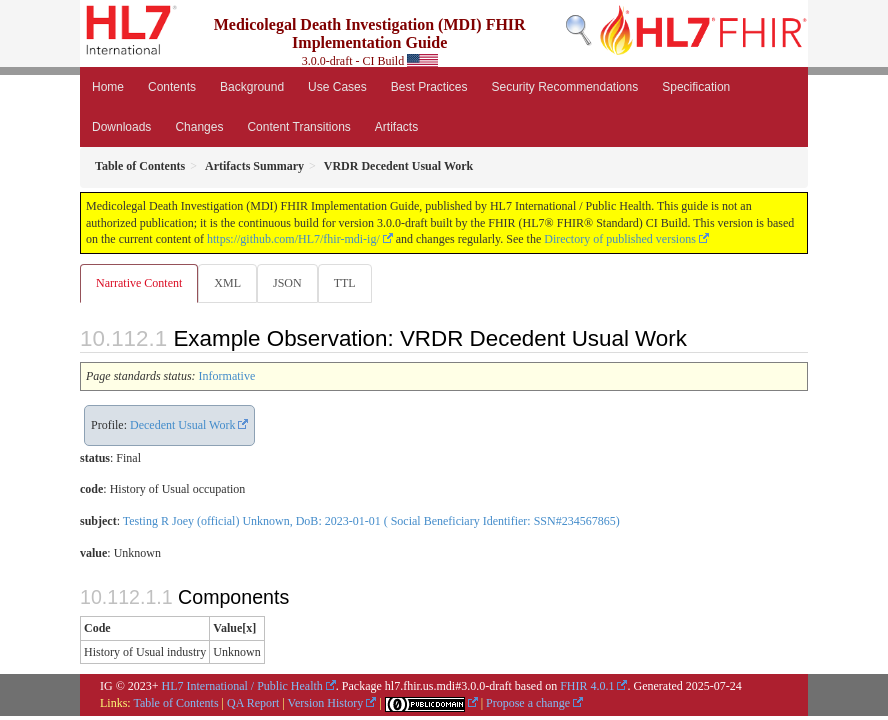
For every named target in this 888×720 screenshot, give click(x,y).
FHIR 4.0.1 (587, 686)
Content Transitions (298, 127)
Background (252, 87)
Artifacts (396, 127)
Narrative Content (139, 283)
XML (227, 283)
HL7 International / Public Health (242, 686)
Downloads (121, 127)
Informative (227, 376)
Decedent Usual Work (182, 425)
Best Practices (429, 87)
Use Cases (337, 87)
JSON (287, 283)
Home (108, 87)
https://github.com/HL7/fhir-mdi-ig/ (293, 239)
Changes (199, 127)
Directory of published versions (620, 239)
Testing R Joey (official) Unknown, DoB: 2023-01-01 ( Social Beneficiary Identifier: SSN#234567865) (371, 521)
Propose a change (528, 703)
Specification (696, 87)
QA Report (253, 703)
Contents (172, 87)
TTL (345, 283)
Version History (326, 703)
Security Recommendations (564, 87)
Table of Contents (175, 703)
